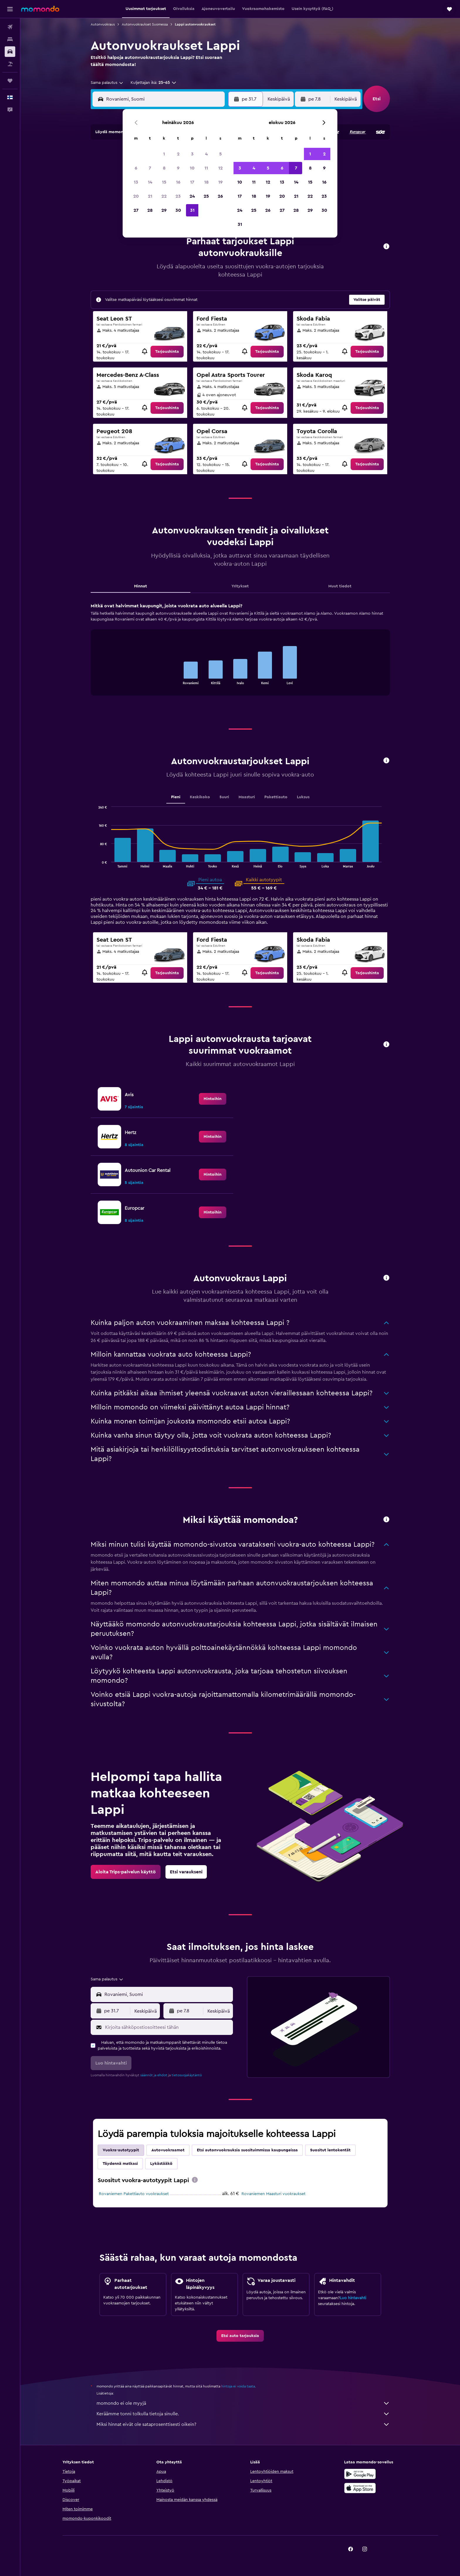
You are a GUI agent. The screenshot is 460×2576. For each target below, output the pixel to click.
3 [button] (192, 154)
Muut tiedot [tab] (339, 586)
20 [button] (136, 196)
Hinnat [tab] (140, 586)
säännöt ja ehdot (153, 2075)
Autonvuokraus (103, 24)
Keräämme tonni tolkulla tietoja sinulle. (243, 2413)
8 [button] (164, 168)
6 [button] (136, 168)
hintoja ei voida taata (238, 2386)
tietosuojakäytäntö (187, 2075)
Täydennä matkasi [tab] (120, 2164)
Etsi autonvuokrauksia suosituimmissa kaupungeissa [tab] (247, 2150)
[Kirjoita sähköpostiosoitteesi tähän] (167, 2027)
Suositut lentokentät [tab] (330, 2150)
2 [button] (178, 154)
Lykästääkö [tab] (161, 2164)
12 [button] (220, 168)
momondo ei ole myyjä (243, 2403)
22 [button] (164, 196)
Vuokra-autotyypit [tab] (121, 2150)
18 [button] (206, 182)
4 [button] (206, 154)
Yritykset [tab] (240, 586)
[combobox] (107, 83)
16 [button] (178, 182)
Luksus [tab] (303, 797)
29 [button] (164, 210)
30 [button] (178, 210)
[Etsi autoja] (10, 51)
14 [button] (150, 182)
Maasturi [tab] (247, 797)
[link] (167, 351)
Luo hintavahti (353, 2298)
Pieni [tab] (175, 797)
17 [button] (192, 182)
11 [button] (206, 168)
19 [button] (220, 182)
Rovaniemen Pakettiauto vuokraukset (134, 2194)
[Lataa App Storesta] (360, 2488)
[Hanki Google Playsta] (360, 2474)
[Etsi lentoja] (10, 27)
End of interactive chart (175, 679)
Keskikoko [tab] (200, 797)
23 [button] (178, 196)
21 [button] (150, 196)
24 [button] (192, 196)
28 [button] (150, 210)
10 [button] (192, 168)
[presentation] (194, 2179)
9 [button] (178, 168)
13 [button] (136, 182)
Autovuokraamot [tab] (168, 2150)
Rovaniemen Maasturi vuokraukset (273, 2194)
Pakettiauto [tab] (276, 797)
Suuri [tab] (224, 797)
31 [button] (192, 210)
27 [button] (135, 210)
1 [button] (164, 154)
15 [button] (164, 182)
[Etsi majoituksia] (10, 39)
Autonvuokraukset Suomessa (145, 24)
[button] (10, 9)
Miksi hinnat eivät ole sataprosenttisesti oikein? (243, 2424)
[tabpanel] (240, 654)
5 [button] (220, 154)
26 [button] (220, 196)
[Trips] (10, 81)
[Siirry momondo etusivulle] (40, 9)
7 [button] (150, 168)
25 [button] (206, 196)
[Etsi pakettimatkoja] (10, 64)
